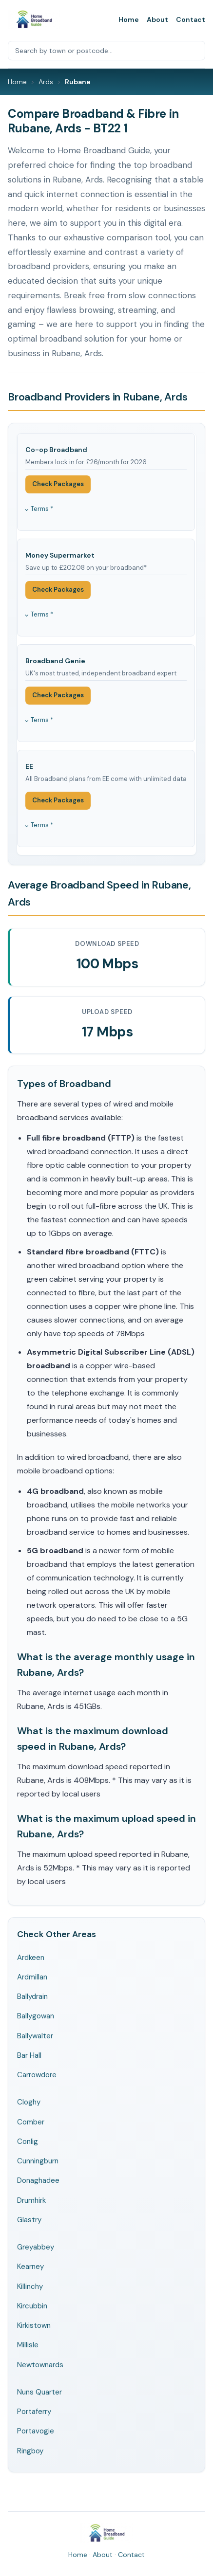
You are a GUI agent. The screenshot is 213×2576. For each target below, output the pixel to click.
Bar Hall (29, 2055)
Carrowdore (37, 2075)
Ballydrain (32, 1996)
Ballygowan (35, 2016)
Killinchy (30, 2286)
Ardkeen (30, 1957)
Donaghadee (38, 2180)
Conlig (27, 2141)
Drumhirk (31, 2200)
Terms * (42, 509)
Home (128, 19)
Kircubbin (32, 2306)
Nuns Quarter (39, 2392)
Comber (30, 2122)
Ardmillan (32, 1977)
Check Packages (58, 484)
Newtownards (40, 2365)
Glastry (29, 2220)
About (157, 19)
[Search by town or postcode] (106, 50)
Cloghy (28, 2102)
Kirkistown (34, 2325)
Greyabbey (35, 2247)
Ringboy (30, 2451)
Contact (190, 19)
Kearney (30, 2266)
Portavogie (35, 2431)
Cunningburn (37, 2161)
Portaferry (34, 2411)
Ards (46, 81)
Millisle (28, 2345)
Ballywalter (35, 2036)
